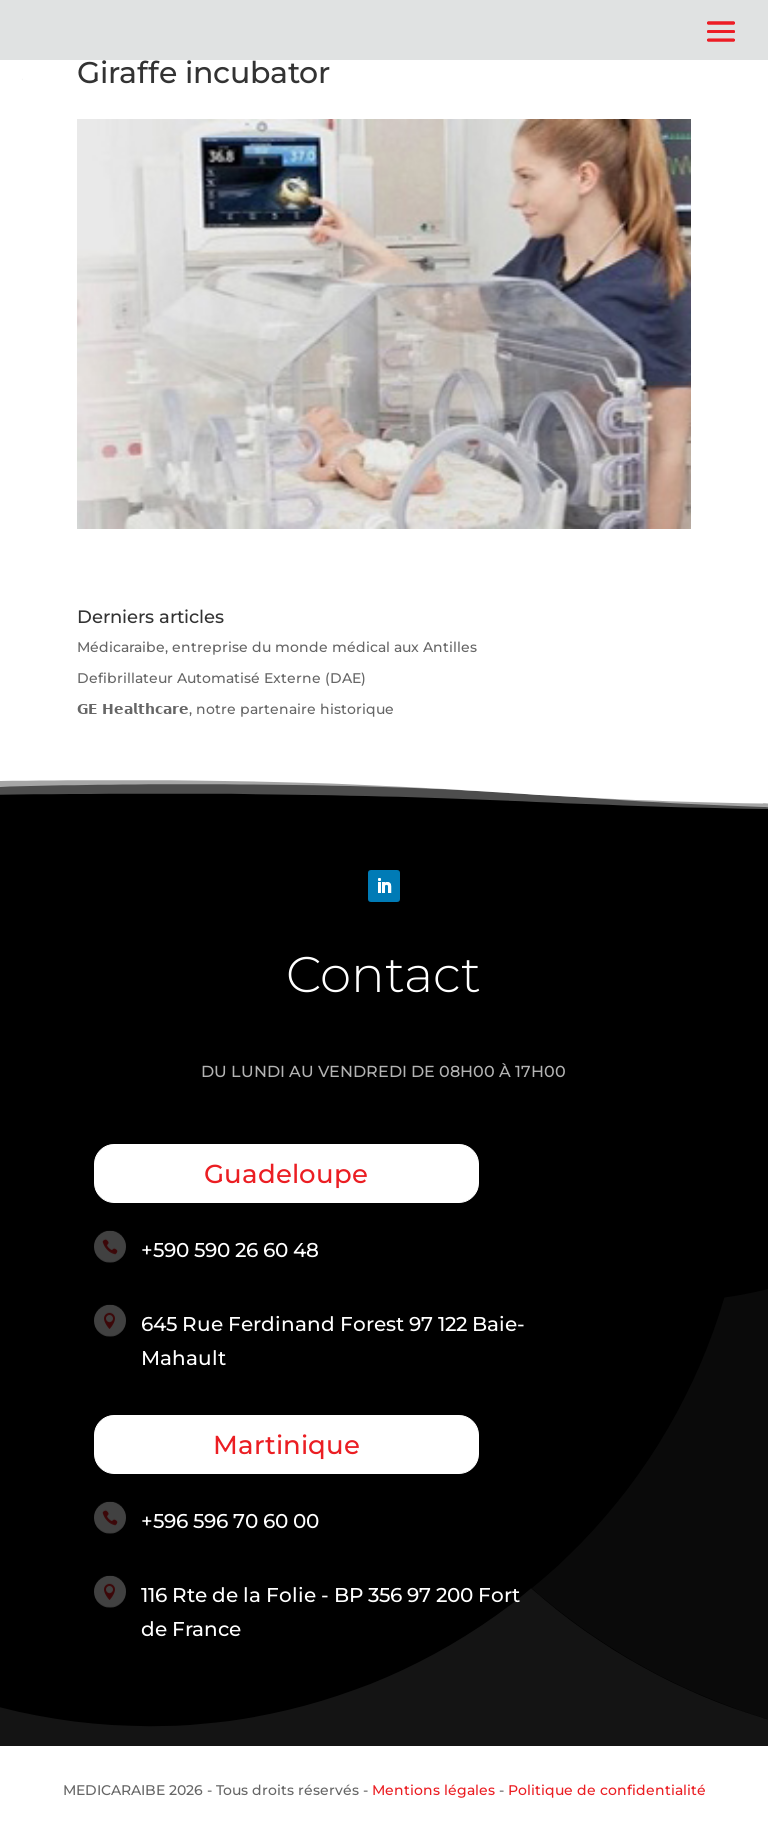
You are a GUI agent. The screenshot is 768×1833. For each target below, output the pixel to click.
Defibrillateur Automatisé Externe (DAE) (221, 678)
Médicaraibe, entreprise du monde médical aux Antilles (277, 647)
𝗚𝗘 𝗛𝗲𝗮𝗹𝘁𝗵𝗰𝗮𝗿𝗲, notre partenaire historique (235, 709)
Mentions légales (433, 1790)
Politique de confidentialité (607, 1790)
